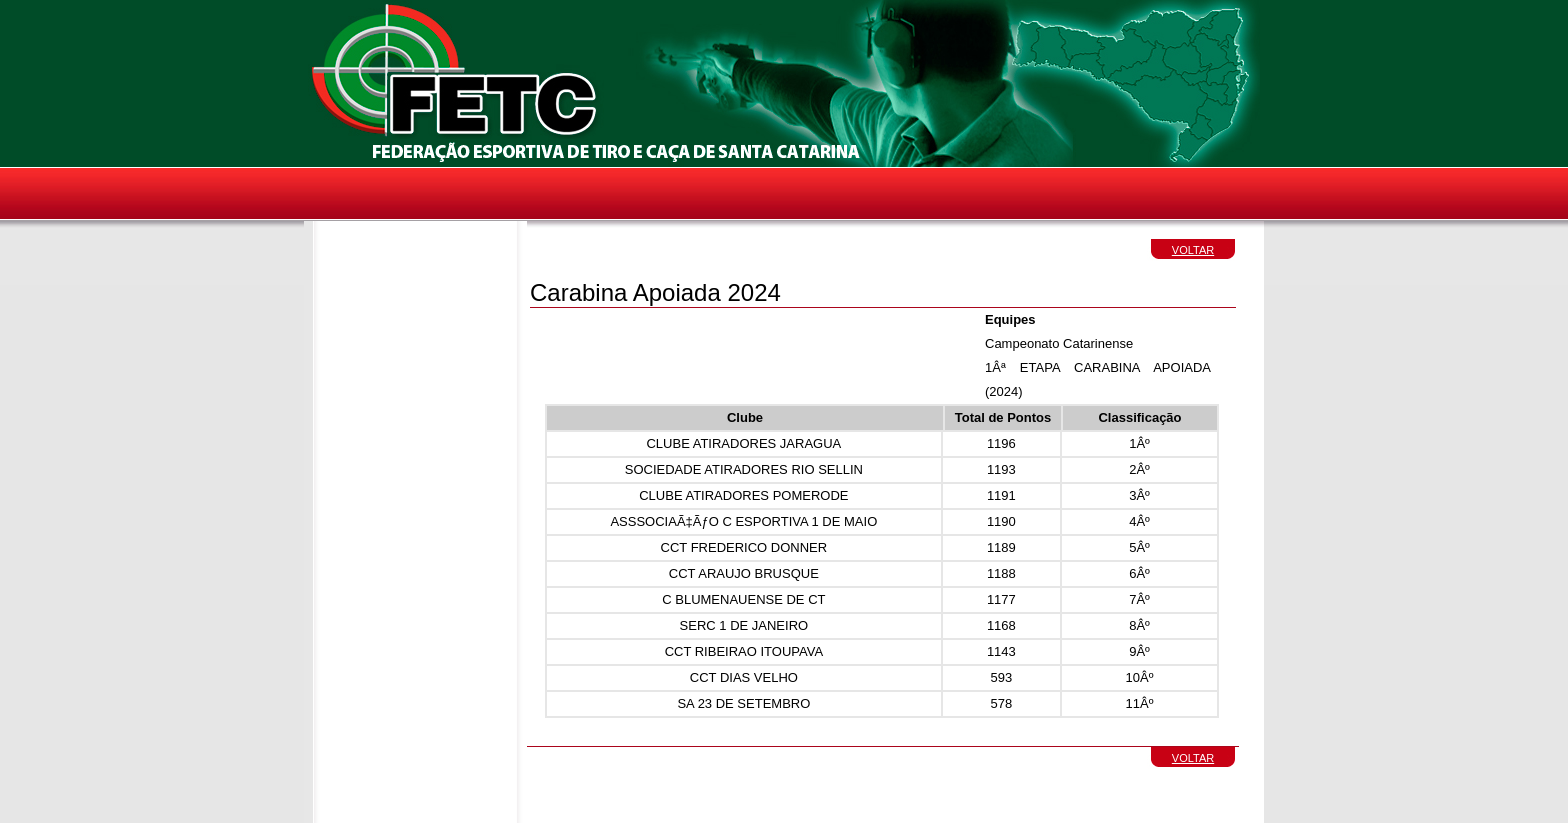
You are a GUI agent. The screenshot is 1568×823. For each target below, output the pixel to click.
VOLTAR (1193, 250)
